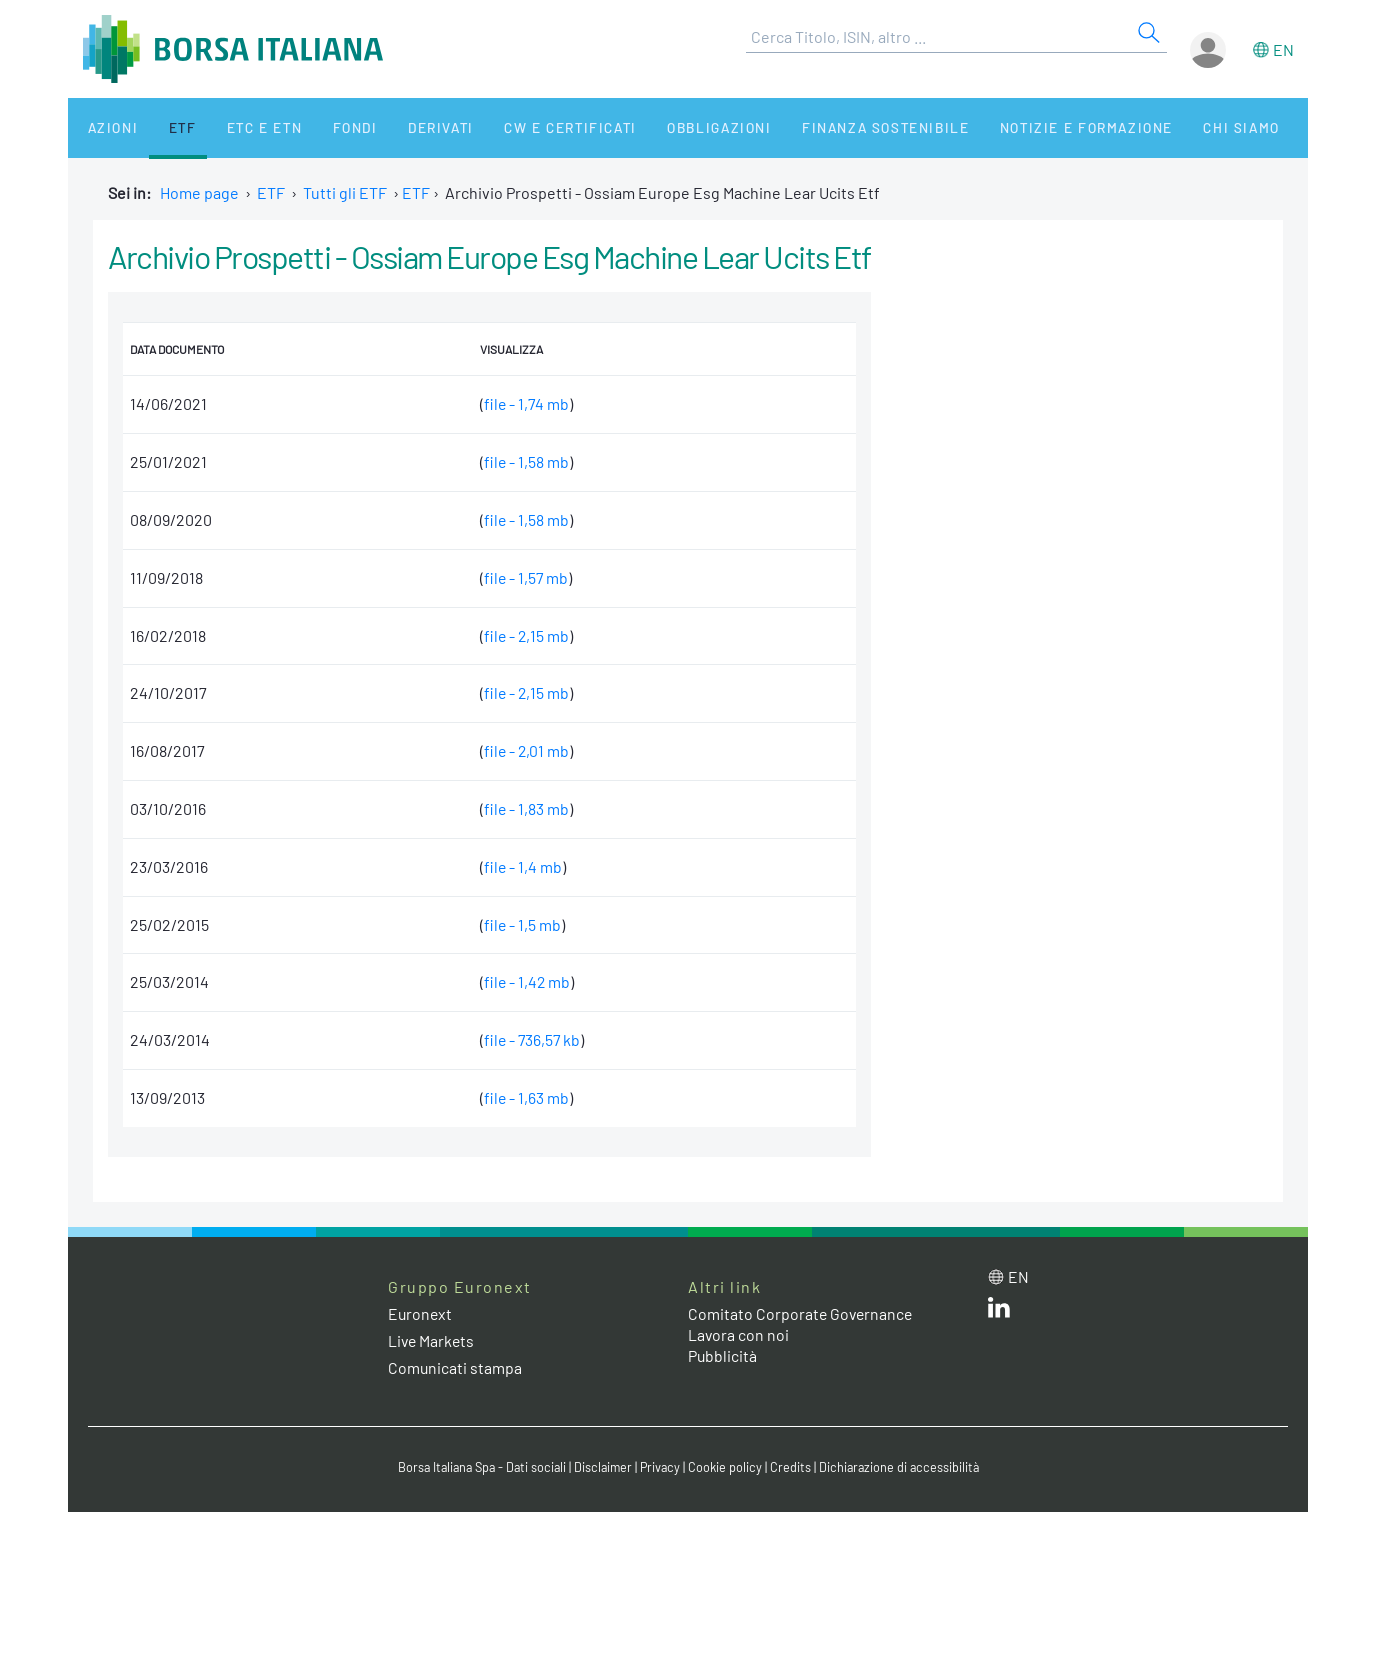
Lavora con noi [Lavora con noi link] (739, 1334)
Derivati (400, 127)
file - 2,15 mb (523, 635)
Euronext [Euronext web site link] (421, 1313)
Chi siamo (1171, 127)
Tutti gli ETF (345, 192)
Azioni (104, 127)
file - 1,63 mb (523, 1097)
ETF (165, 127)
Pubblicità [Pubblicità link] (723, 1355)
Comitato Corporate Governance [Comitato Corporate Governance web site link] (802, 1313)
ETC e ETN (239, 127)
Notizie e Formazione (1023, 127)
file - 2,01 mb (523, 750)
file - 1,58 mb (523, 461)
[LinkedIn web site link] (999, 1311)
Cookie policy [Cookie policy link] (728, 1467)
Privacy (662, 1467)
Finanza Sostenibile (826, 127)
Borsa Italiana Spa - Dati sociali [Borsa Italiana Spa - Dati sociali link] (477, 1467)
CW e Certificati (524, 127)
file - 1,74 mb (523, 403)
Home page (199, 192)
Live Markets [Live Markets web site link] (432, 1340)
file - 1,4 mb (519, 866)
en (1283, 49)
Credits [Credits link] (793, 1467)
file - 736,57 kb (529, 1039)
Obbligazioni (666, 127)
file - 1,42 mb (524, 981)
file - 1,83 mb (523, 808)
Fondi (322, 127)
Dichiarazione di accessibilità (904, 1467)
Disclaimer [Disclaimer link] (603, 1467)
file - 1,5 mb (519, 924)
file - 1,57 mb (523, 577)
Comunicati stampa (455, 1367)
